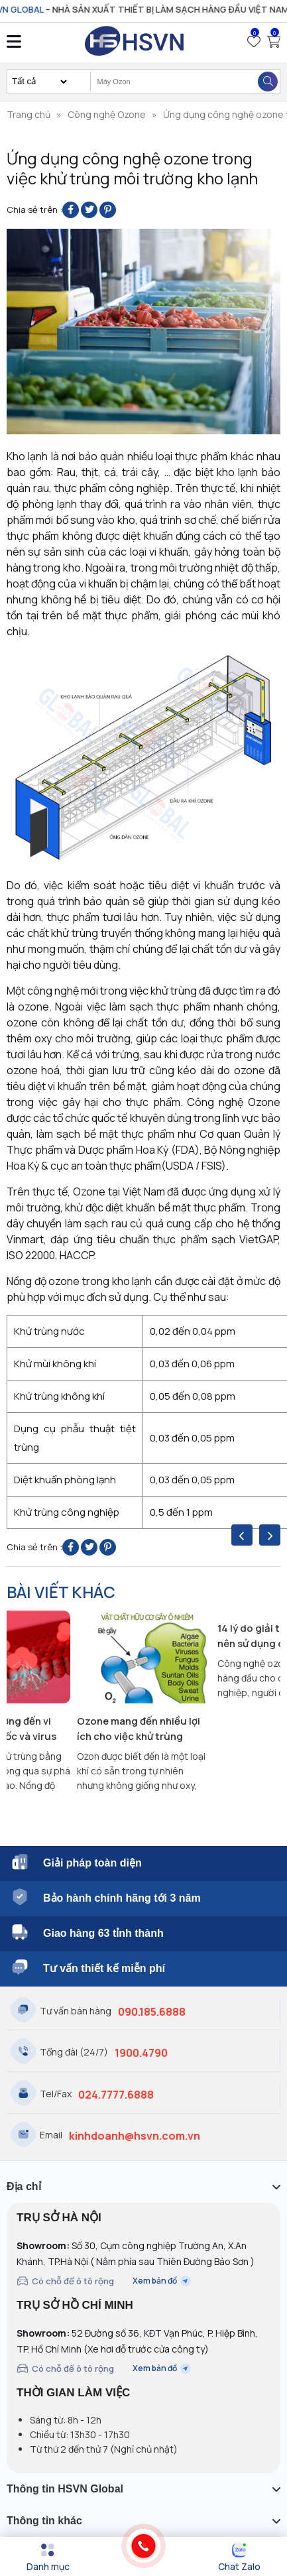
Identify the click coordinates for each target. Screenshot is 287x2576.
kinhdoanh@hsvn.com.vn (134, 2135)
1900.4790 (141, 2053)
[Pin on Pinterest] (107, 210)
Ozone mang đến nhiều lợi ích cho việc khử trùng (138, 1728)
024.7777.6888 (116, 2094)
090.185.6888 (152, 2011)
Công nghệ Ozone (107, 114)
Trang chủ (28, 114)
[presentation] (242, 1535)
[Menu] (47, 2557)
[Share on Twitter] (89, 210)
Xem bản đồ (162, 2281)
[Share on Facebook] (70, 210)
